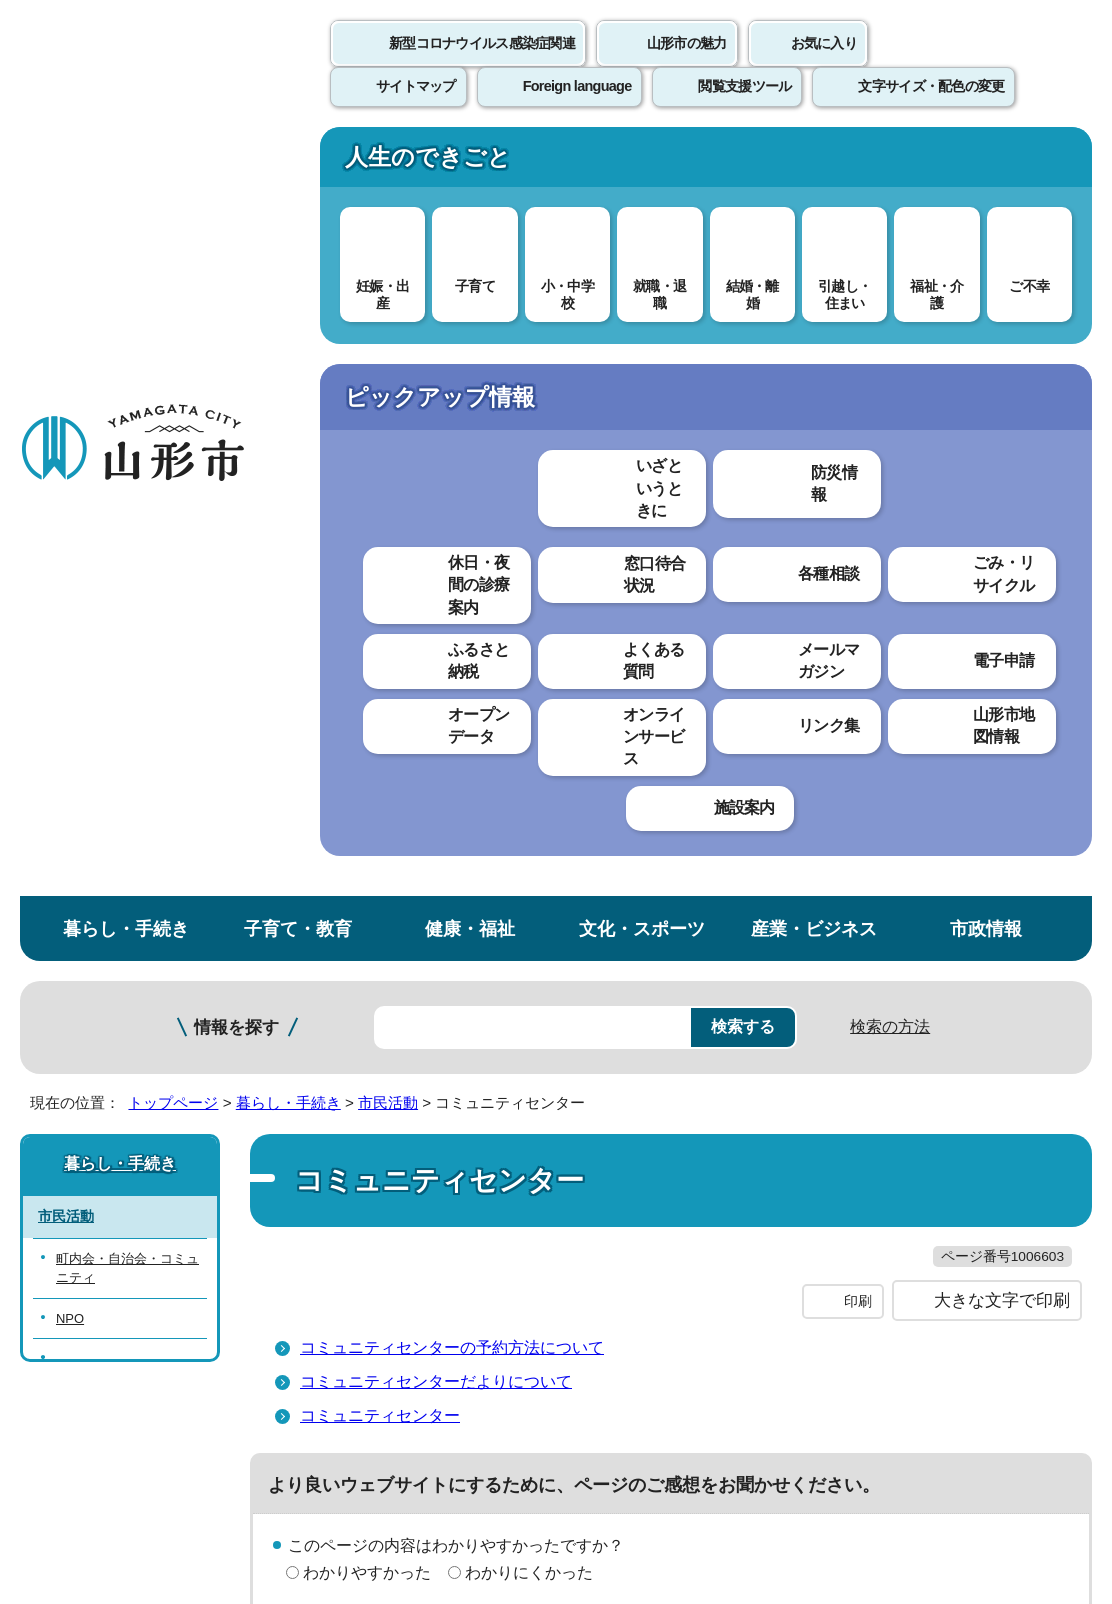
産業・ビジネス (814, 163)
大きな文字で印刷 (1002, 577)
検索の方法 (890, 261)
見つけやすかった (367, 918)
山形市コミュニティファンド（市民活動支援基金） (127, 613)
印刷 (858, 578)
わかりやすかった (367, 848)
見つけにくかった (529, 918)
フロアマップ (71, 1413)
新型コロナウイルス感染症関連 (482, 65)
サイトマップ (817, 1114)
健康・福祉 (470, 163)
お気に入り (824, 65)
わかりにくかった (529, 848)
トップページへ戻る (1044, 1052)
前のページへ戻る (878, 1052)
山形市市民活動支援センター (127, 683)
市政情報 (986, 163)
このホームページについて (111, 1114)
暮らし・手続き (126, 163)
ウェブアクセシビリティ (622, 1114)
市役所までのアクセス (240, 1413)
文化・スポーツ (642, 163)
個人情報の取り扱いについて (370, 1114)
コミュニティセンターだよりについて (436, 657)
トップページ (173, 337)
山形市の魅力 (687, 65)
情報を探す (236, 262)
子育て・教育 (298, 163)
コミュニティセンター (380, 691)
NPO (70, 553)
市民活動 (388, 337)
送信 (674, 963)
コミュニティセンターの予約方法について (452, 623)
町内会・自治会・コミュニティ (127, 503)
